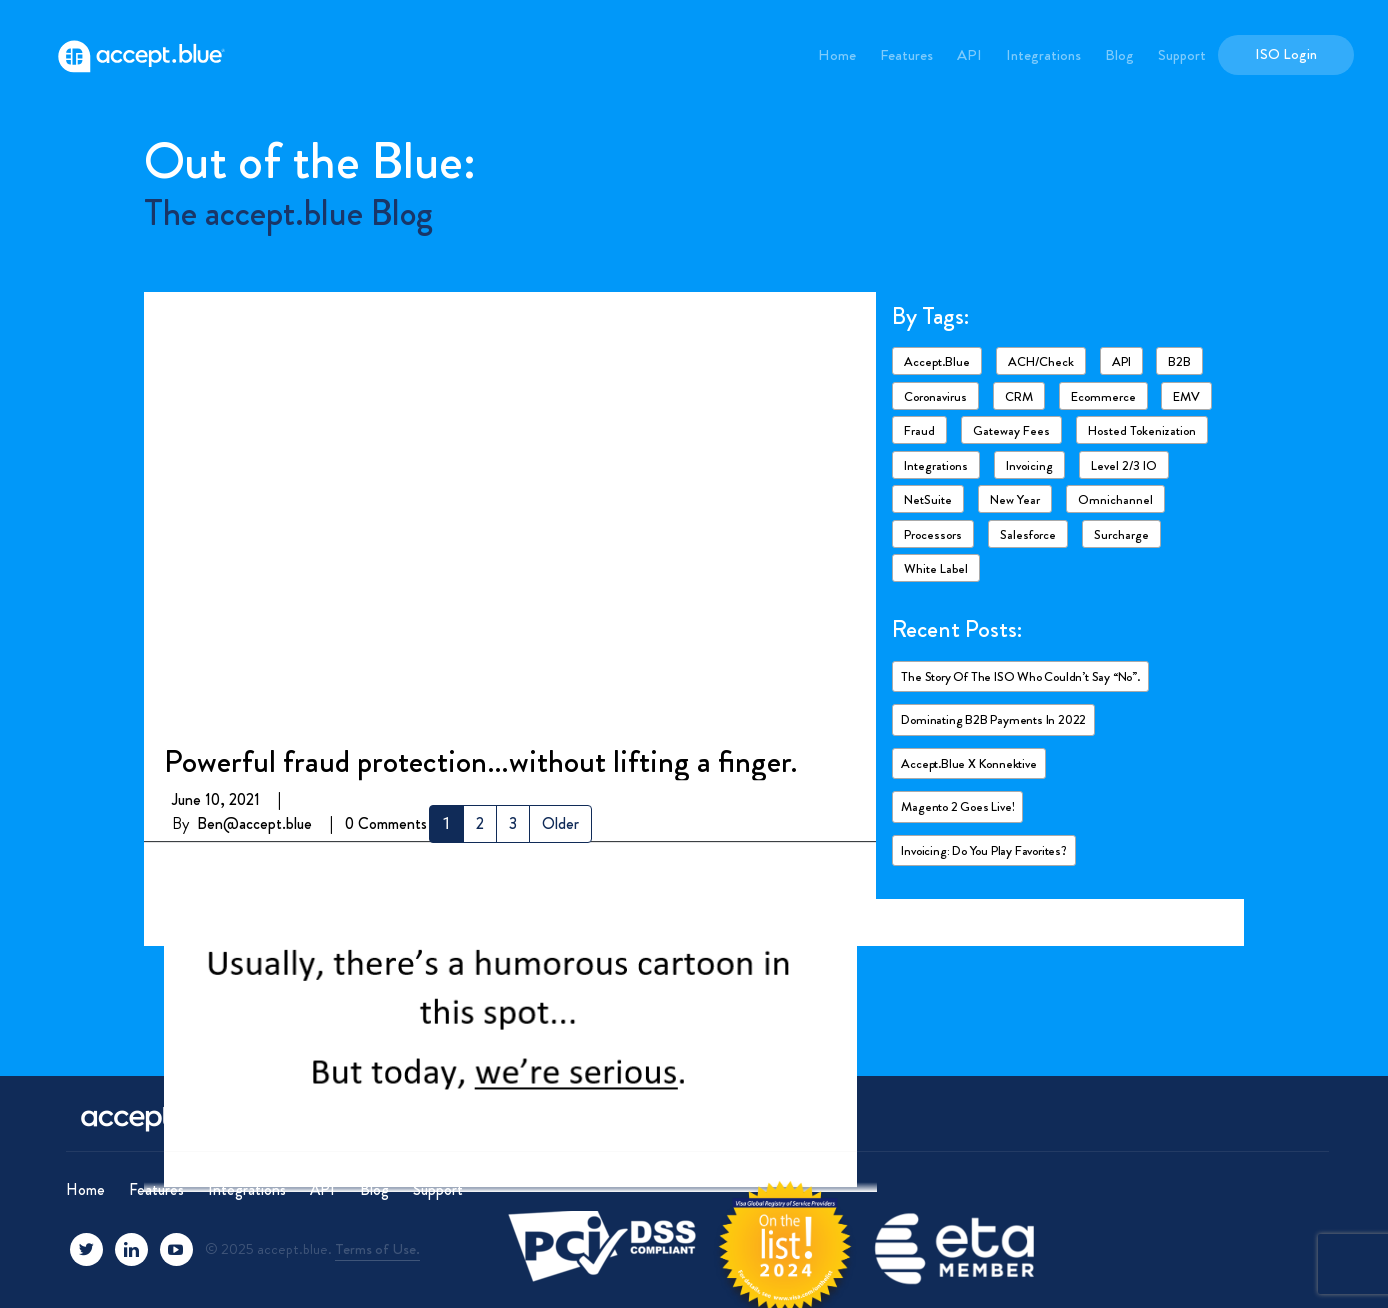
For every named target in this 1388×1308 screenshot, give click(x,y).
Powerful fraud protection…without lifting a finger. (480, 326)
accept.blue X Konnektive (968, 763)
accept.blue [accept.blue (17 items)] (937, 361)
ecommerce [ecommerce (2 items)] (1103, 396)
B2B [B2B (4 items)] (1179, 361)
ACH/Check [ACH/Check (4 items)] (1041, 361)
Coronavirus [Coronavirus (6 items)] (935, 396)
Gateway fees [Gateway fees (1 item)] (1011, 430)
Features (906, 55)
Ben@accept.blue (254, 388)
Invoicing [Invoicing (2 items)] (1029, 465)
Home (837, 55)
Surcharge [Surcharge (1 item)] (1121, 534)
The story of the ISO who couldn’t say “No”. (1020, 676)
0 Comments (386, 388)
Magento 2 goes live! (957, 806)
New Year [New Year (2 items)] (1015, 499)
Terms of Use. (377, 1249)
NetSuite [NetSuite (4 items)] (928, 499)
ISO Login (1286, 54)
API (969, 55)
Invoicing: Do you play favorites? (983, 850)
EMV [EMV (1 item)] (1186, 396)
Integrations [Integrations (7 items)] (936, 465)
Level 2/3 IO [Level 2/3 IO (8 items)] (1124, 465)
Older (560, 823)
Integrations (1043, 55)
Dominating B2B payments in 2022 (993, 719)
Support (1182, 55)
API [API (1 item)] (1121, 361)
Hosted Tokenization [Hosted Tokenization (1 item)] (1142, 430)
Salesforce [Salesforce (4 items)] (1028, 534)
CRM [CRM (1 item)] (1019, 396)
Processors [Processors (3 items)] (933, 534)
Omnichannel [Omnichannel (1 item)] (1115, 499)
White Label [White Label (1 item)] (936, 568)
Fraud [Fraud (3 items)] (919, 430)
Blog (1119, 55)
